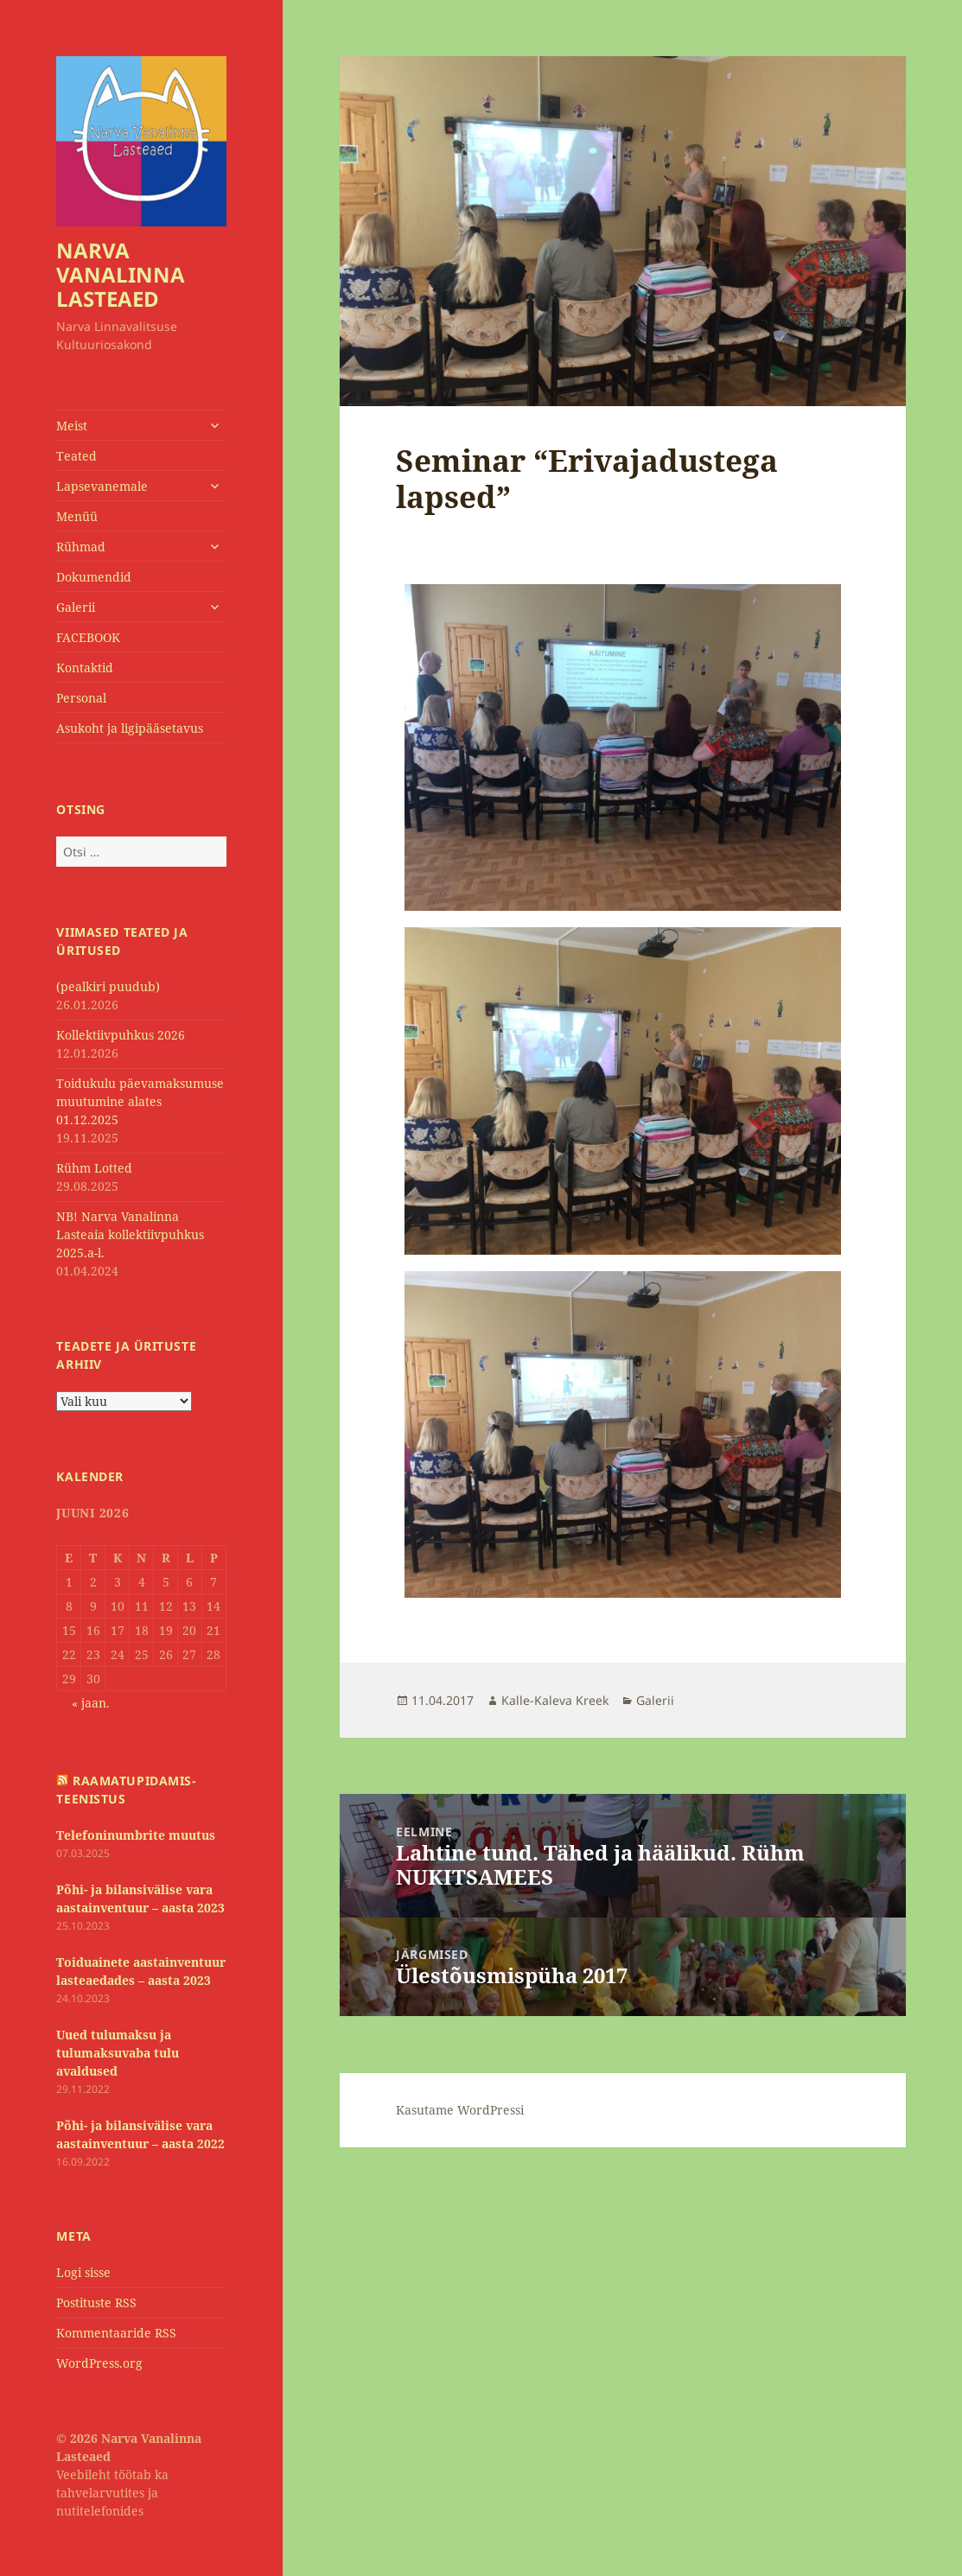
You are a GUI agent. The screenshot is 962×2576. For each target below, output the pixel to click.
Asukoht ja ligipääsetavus (129, 728)
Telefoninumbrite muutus (135, 1835)
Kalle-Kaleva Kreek (554, 1700)
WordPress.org (99, 2363)
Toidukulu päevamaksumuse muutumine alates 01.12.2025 (140, 1101)
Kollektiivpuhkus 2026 (120, 1035)
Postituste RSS (96, 2302)
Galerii (75, 607)
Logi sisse (83, 2272)
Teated (76, 456)
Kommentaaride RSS (116, 2333)
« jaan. (91, 1703)
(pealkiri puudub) (108, 986)
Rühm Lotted (94, 1168)
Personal (81, 698)
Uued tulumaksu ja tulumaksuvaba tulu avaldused (117, 2052)
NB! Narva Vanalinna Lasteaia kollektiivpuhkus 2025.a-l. (130, 1234)
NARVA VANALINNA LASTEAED (120, 274)
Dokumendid (93, 577)
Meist (71, 425)
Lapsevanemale (102, 486)
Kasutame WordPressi (460, 2110)
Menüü (77, 516)
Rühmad (80, 546)
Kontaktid (84, 667)
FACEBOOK (88, 637)
